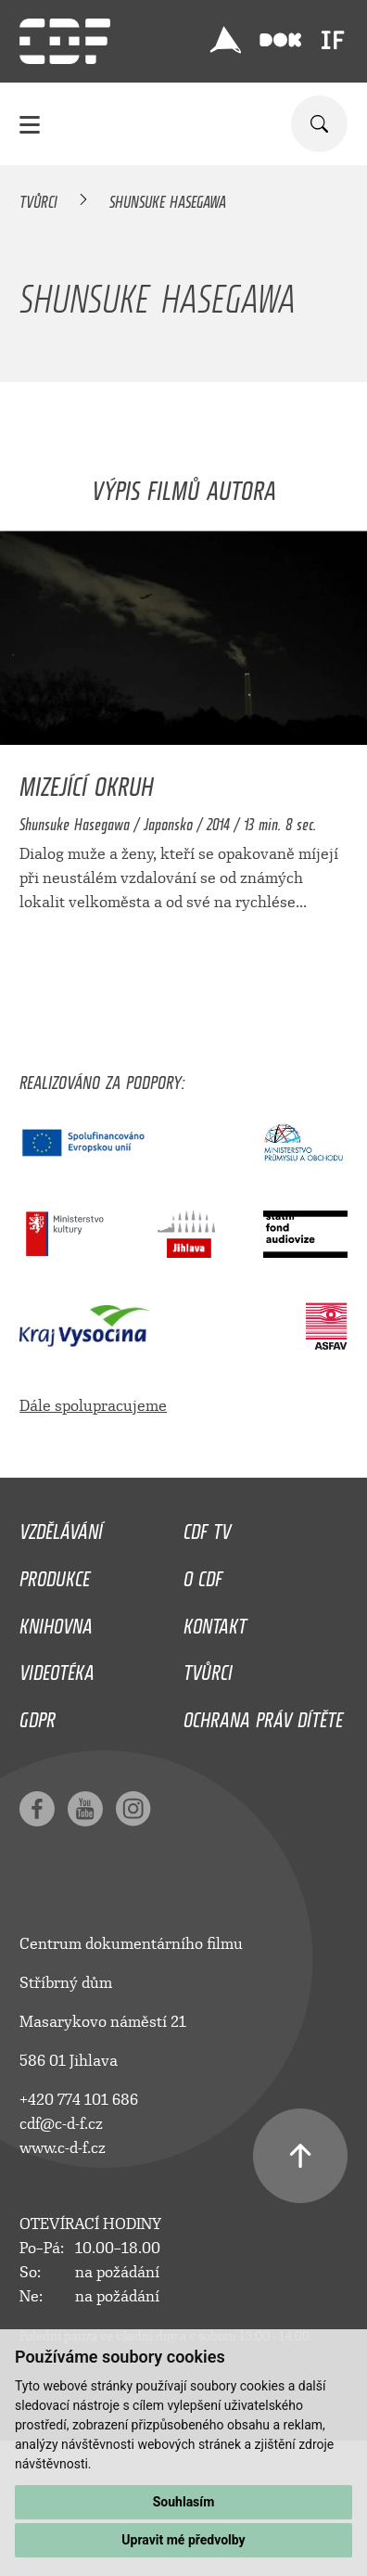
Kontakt (215, 1621)
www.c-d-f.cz (62, 2148)
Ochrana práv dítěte (263, 1715)
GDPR (37, 1715)
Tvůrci (38, 198)
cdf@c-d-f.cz (61, 2124)
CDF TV (207, 1526)
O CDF (203, 1574)
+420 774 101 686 (78, 2099)
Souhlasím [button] (184, 2501)
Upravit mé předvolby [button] (183, 2539)
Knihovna (56, 1621)
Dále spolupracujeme (93, 1406)
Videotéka (57, 1667)
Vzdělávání (61, 1526)
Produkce (54, 1574)
